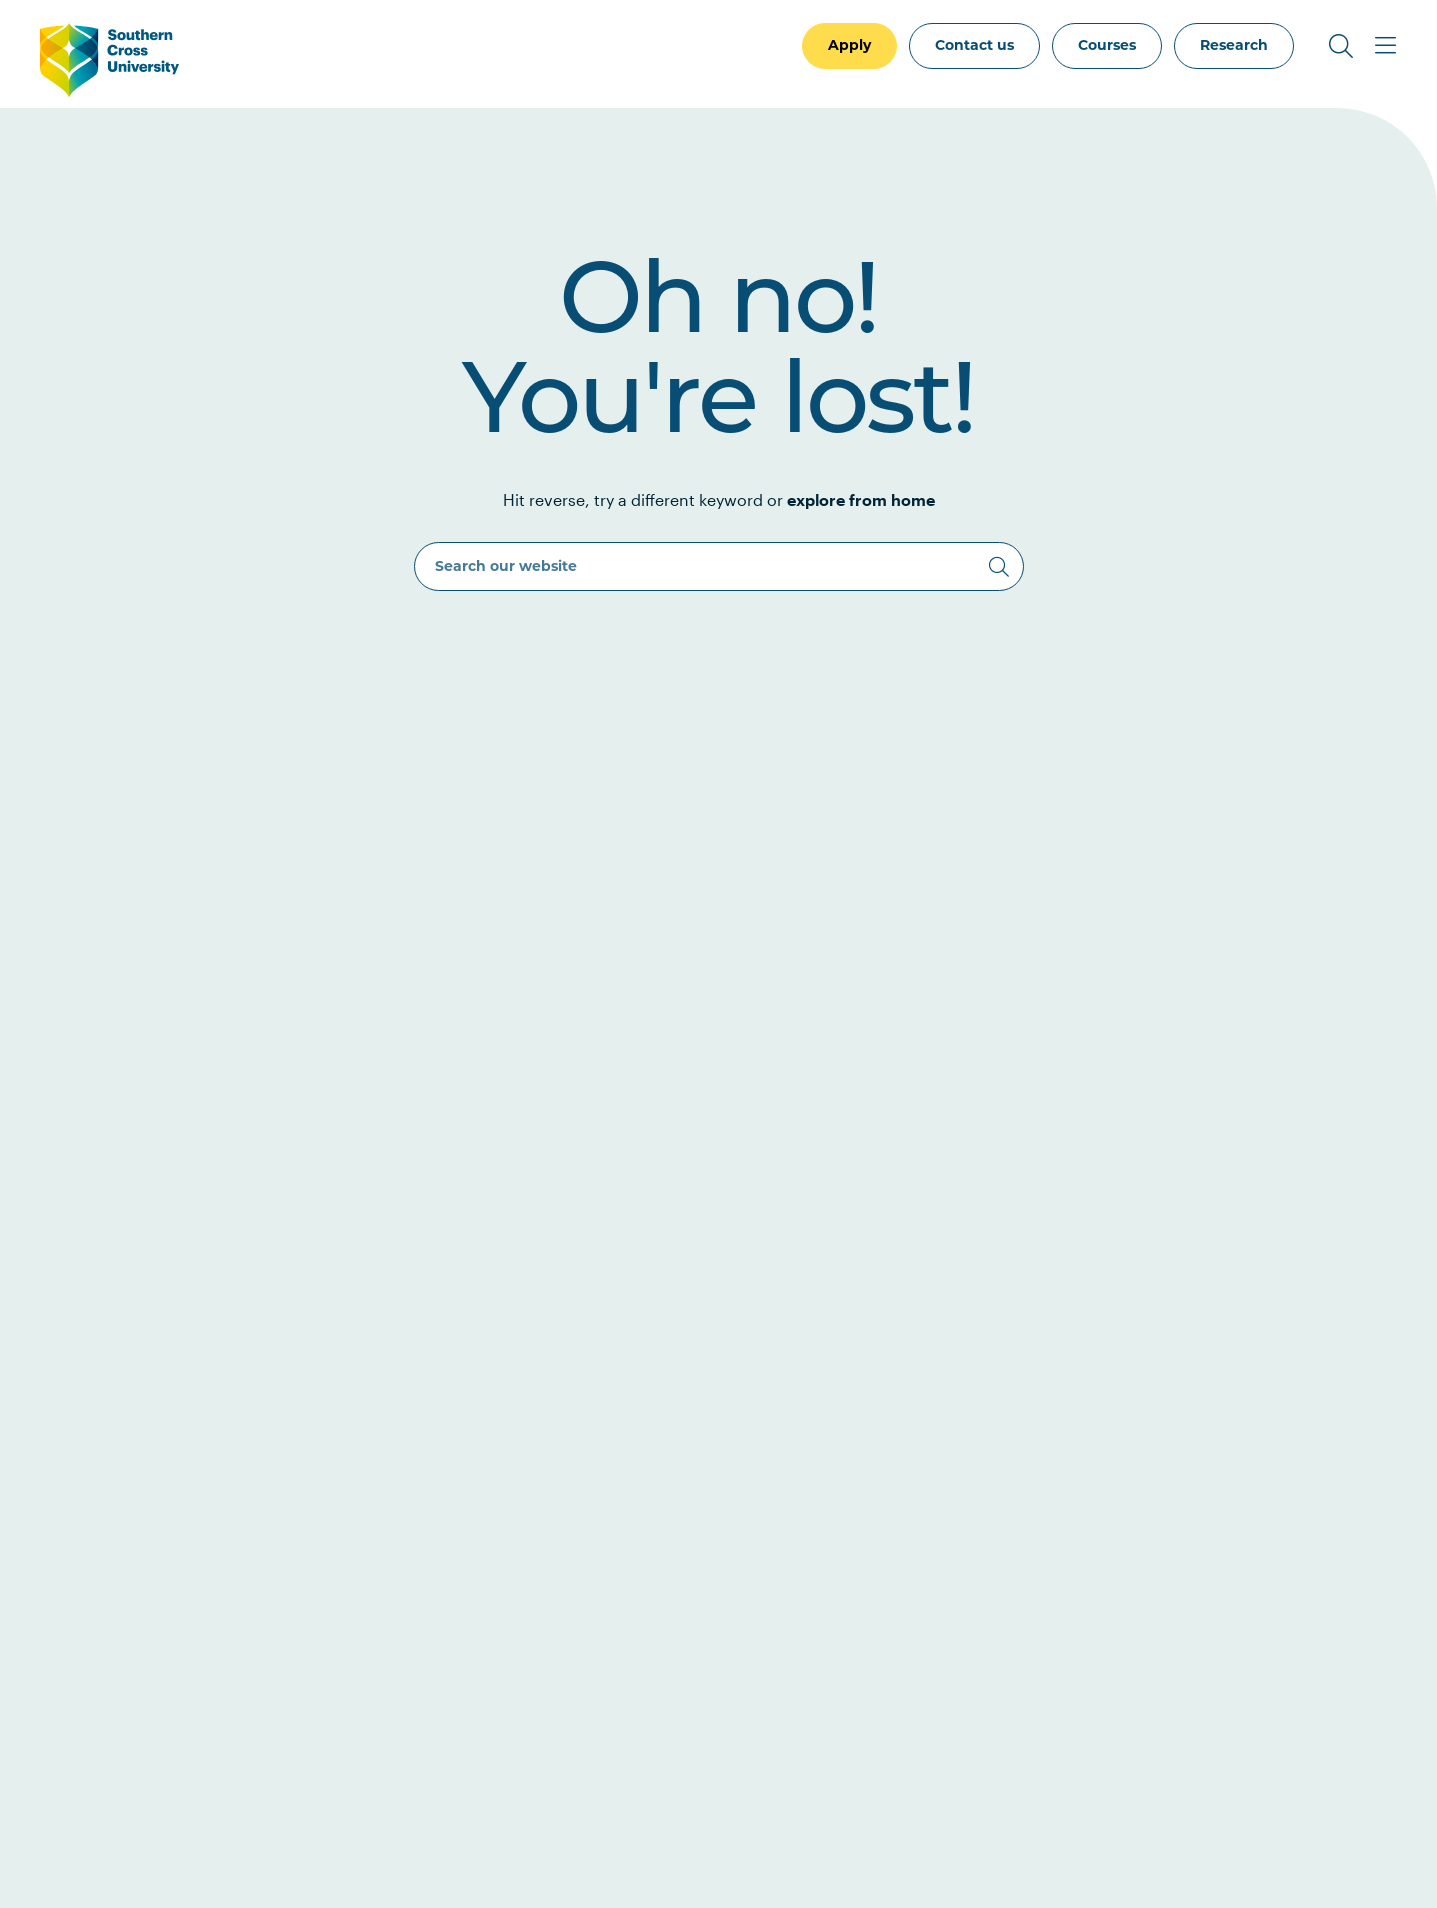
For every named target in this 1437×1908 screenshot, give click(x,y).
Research (1234, 45)
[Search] (999, 567)
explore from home (861, 499)
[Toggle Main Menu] (1385, 46)
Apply (849, 45)
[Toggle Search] (1341, 46)
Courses (1107, 45)
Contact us (974, 45)
